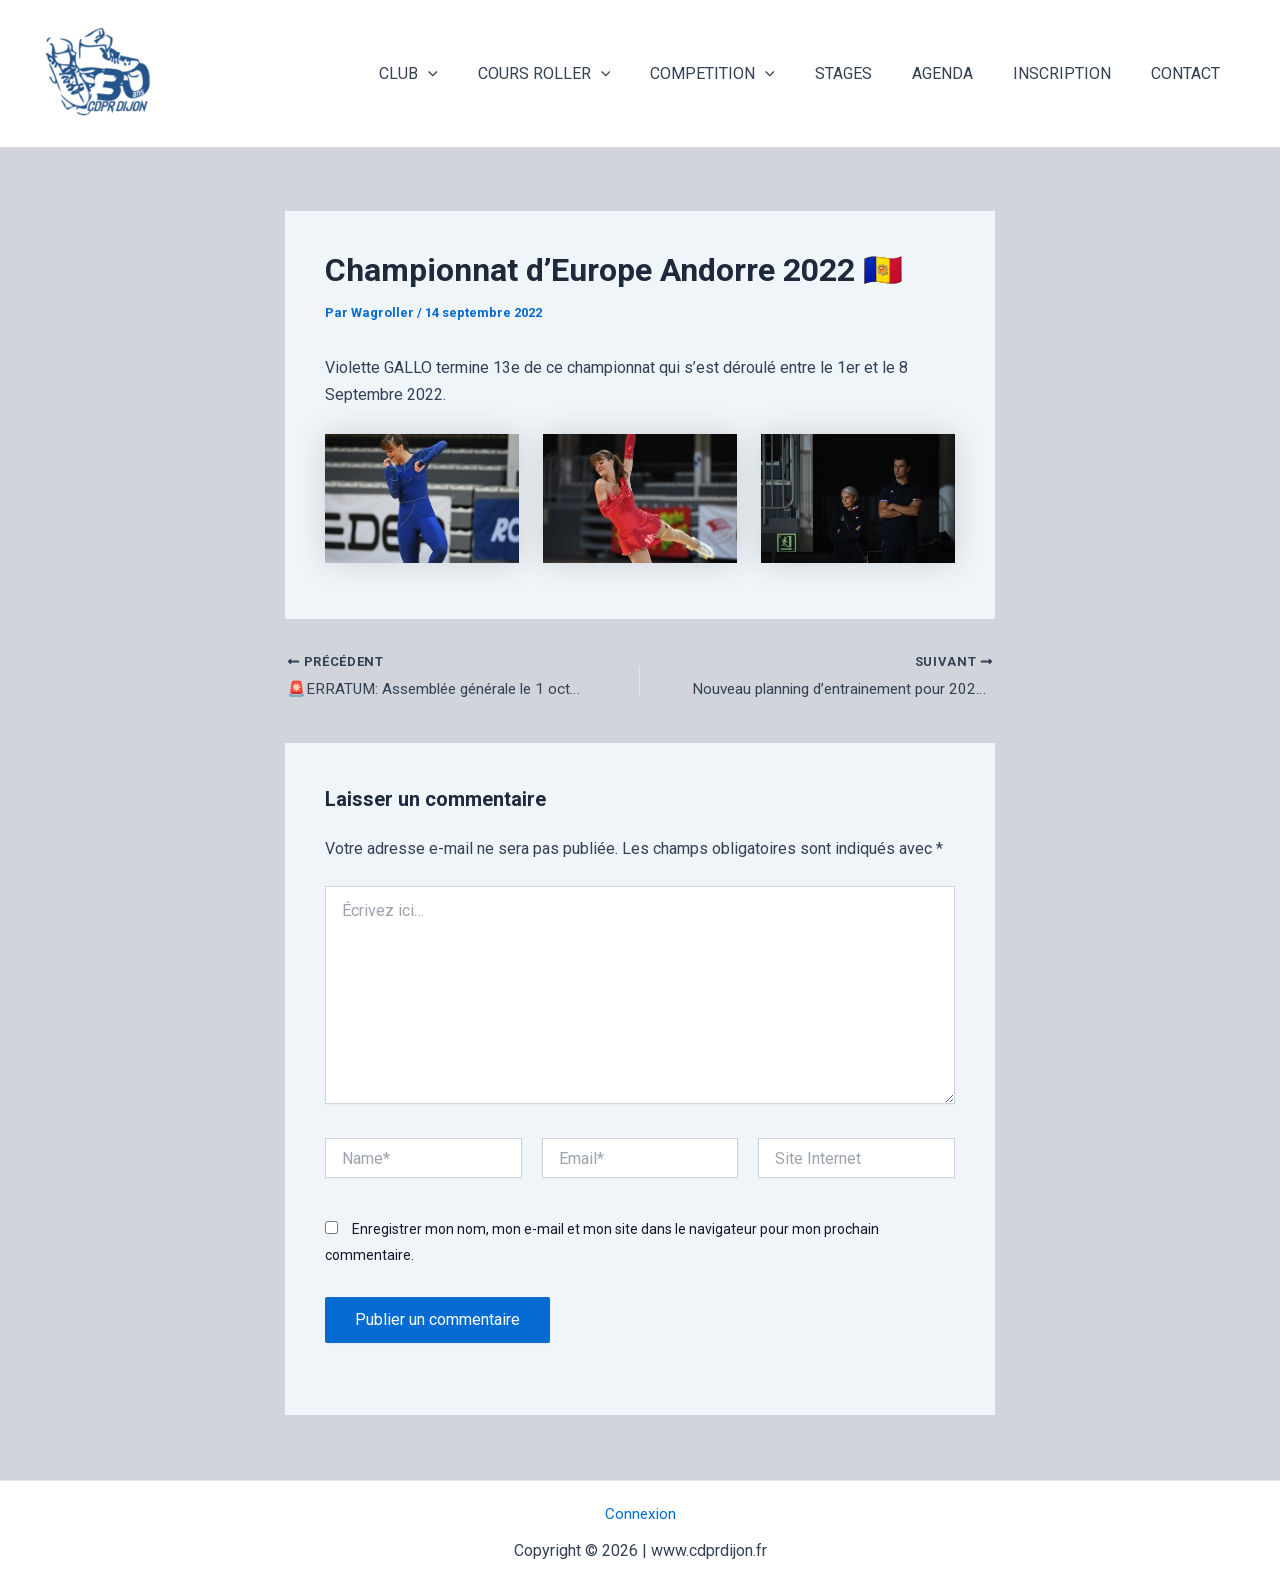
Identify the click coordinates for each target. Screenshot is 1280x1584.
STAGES (871, 73)
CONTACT (1189, 73)
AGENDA (962, 73)
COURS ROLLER (588, 74)
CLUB (460, 74)
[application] (480, 74)
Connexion (640, 1514)
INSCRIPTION (1074, 73)
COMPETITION (748, 74)
